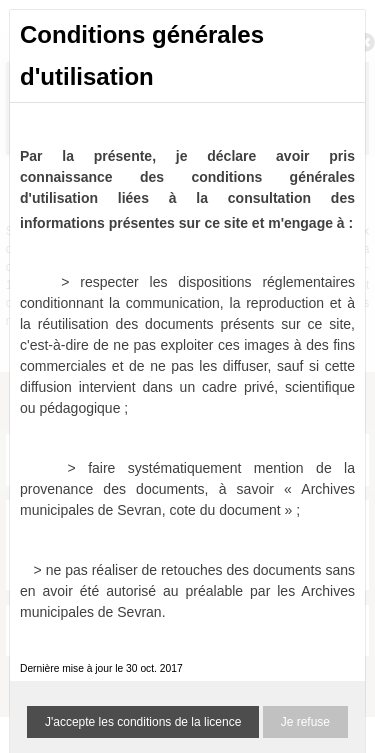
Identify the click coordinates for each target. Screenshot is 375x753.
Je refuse (305, 722)
